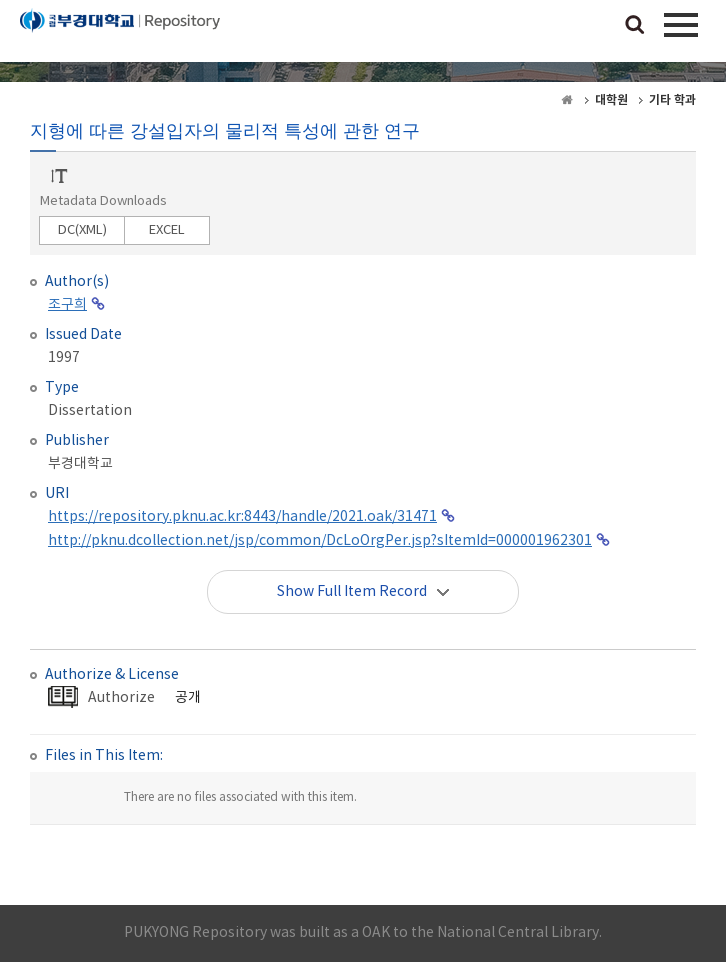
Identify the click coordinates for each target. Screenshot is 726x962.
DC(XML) (82, 230)
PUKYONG (120, 35)
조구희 (67, 305)
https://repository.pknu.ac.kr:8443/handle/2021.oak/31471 (242, 517)
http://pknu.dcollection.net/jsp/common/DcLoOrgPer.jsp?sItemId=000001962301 (320, 541)
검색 (635, 26)
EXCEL (167, 230)
